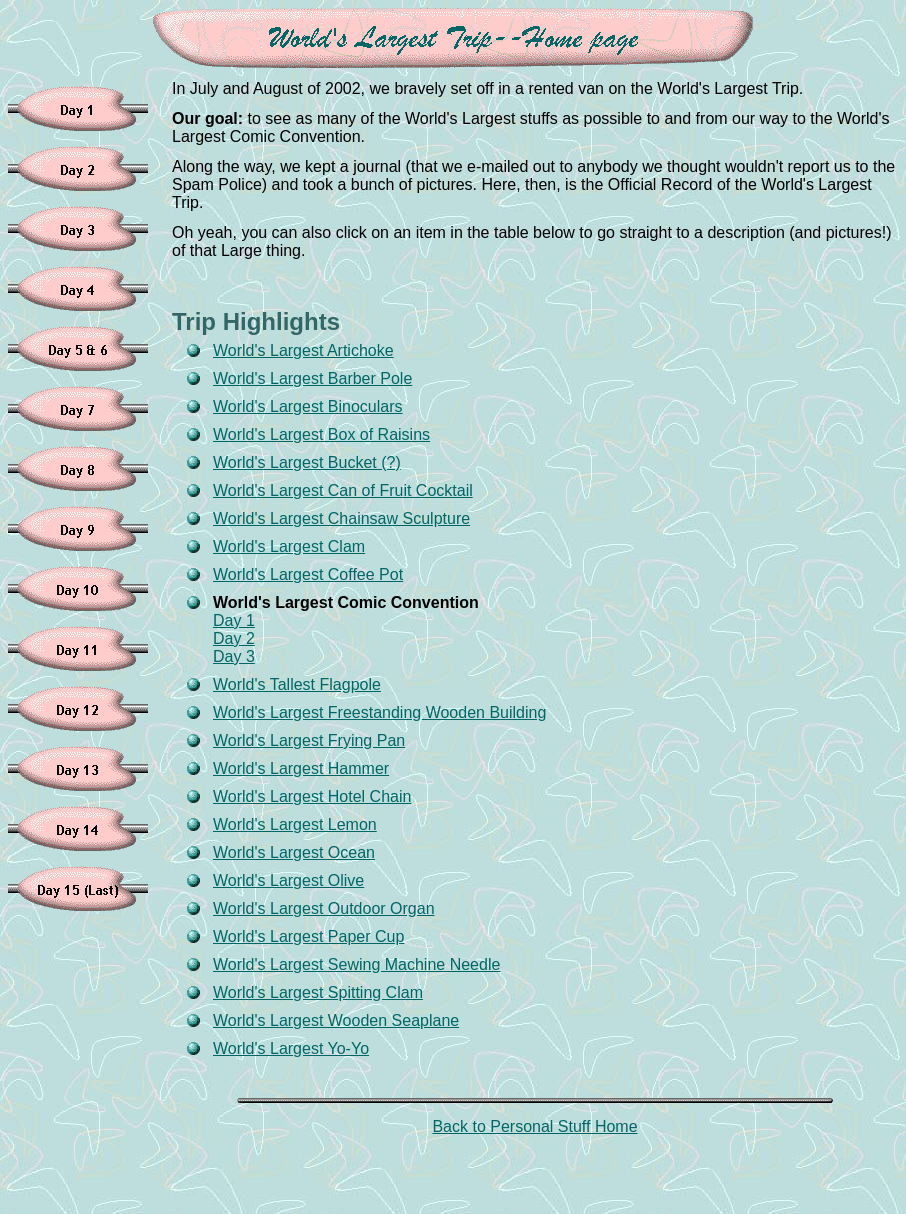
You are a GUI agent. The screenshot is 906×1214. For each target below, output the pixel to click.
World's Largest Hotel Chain (312, 796)
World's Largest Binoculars (308, 406)
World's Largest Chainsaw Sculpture (341, 518)
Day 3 (234, 656)
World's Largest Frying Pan (309, 740)
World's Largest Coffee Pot (308, 574)
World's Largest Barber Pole (312, 378)
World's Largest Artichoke (303, 350)
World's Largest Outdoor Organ (324, 908)
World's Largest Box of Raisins (321, 434)
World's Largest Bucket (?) (307, 462)
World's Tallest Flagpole (297, 684)
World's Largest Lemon (295, 824)
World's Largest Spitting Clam (318, 992)
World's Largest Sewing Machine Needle (356, 964)
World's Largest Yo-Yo (291, 1048)
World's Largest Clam (289, 546)
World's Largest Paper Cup (308, 936)
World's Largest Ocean (294, 852)
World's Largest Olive (288, 880)
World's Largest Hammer (301, 768)
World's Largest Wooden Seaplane (336, 1020)
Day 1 (234, 620)
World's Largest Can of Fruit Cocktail (343, 490)
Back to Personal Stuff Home (534, 1126)
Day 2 (234, 638)
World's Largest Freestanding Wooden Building (379, 712)
